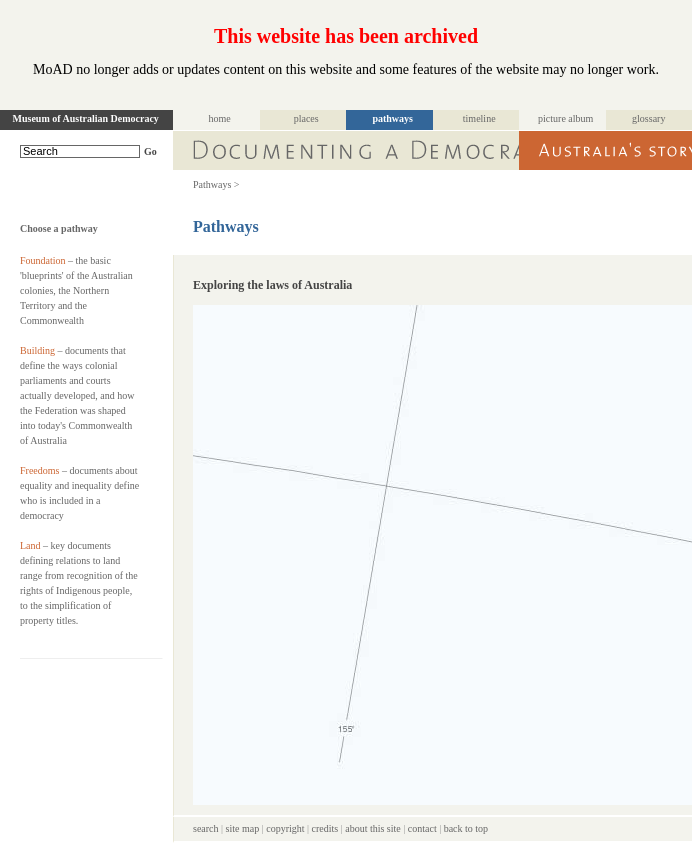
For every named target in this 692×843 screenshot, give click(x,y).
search (206, 828)
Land (30, 545)
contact (422, 828)
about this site (373, 828)
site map (243, 828)
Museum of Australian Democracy (86, 118)
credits (325, 828)
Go (150, 151)
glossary (648, 118)
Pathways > (216, 184)
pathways (392, 118)
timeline (479, 118)
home (220, 118)
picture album (565, 118)
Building (37, 350)
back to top (466, 828)
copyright (285, 828)
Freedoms (39, 470)
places (306, 118)
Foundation (43, 260)
